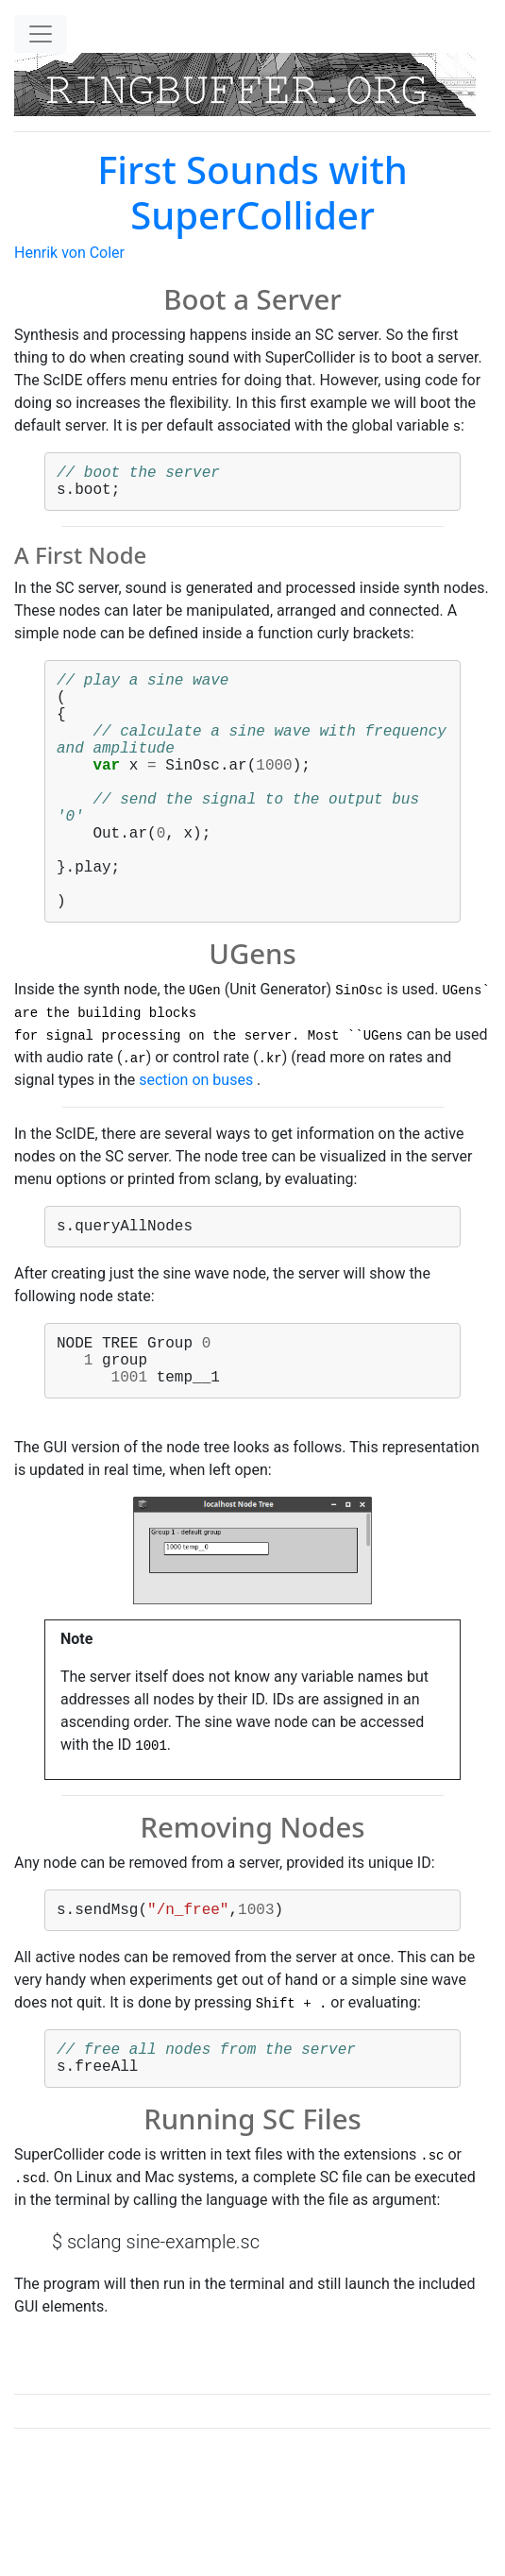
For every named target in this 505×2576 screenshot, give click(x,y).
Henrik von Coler (69, 253)
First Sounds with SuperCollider (252, 192)
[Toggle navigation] (40, 34)
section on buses (196, 1140)
